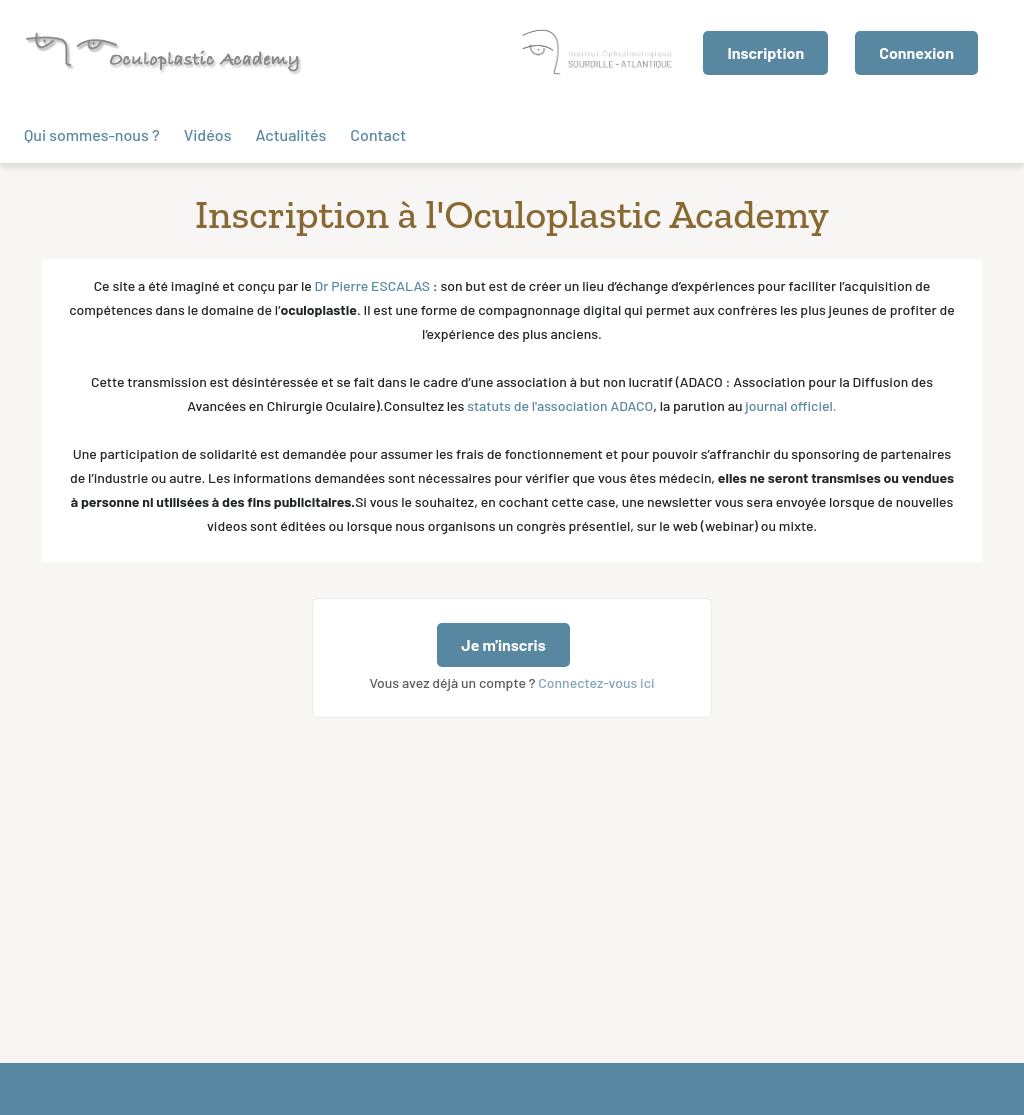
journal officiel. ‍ (790, 405)
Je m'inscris (503, 644)
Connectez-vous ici (596, 682)
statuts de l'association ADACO (560, 405)
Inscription (765, 52)
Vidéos (208, 134)
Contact (378, 134)
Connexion (916, 52)
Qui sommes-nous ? (92, 134)
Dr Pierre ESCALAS (372, 285)
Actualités (290, 134)
